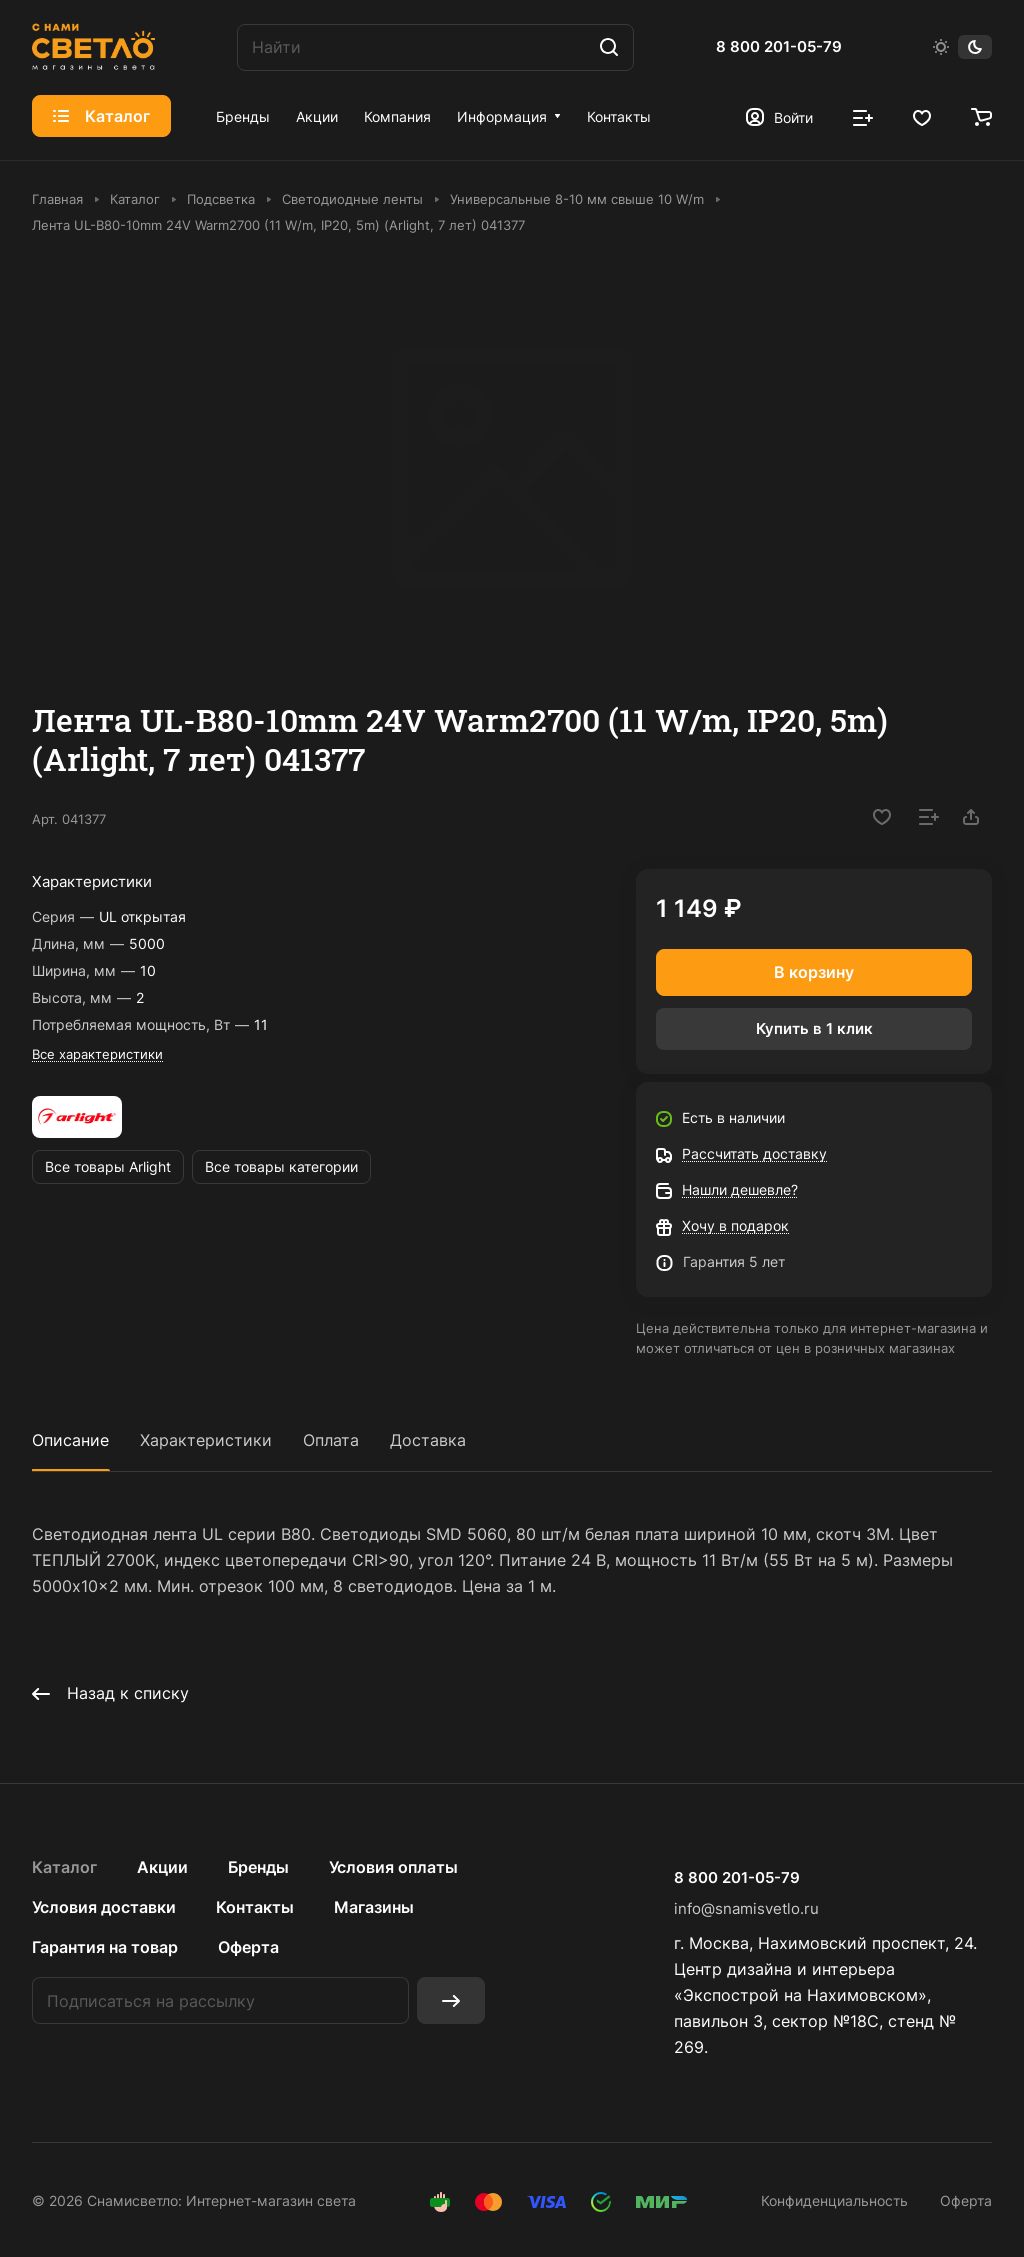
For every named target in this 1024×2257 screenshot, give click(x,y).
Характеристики (206, 1440)
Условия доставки (104, 1907)
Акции (162, 1867)
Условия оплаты (393, 1867)
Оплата (331, 1440)
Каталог (64, 1867)
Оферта (248, 1947)
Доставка (428, 1440)
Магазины (374, 1907)
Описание (70, 1440)
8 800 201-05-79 (779, 47)
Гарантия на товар (105, 1947)
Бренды (258, 1867)
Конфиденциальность (834, 2200)
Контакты (255, 1907)
